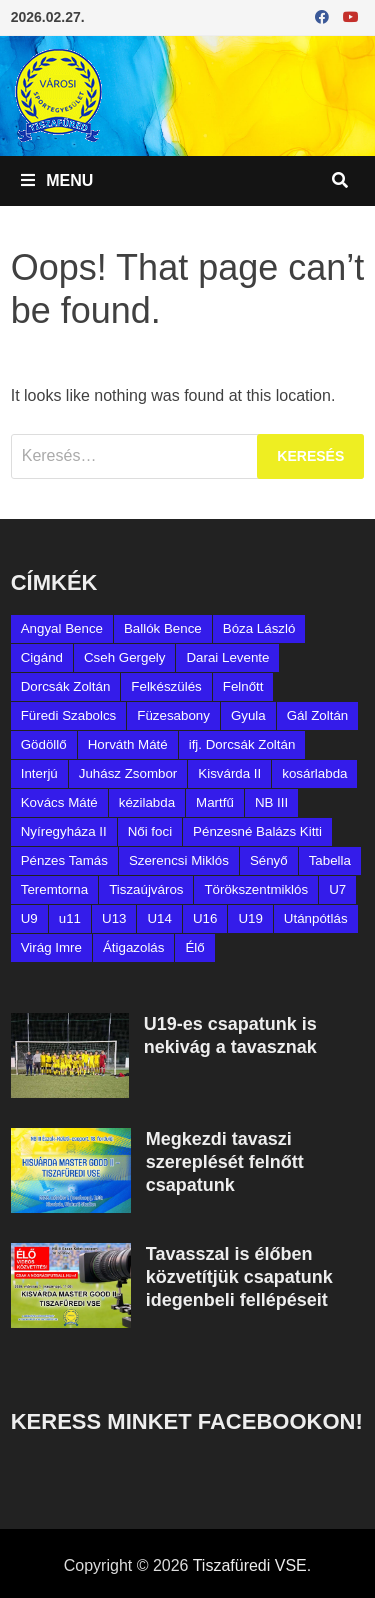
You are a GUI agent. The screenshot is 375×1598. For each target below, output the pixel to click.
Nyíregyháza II (64, 831)
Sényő (269, 860)
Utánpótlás (316, 918)
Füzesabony (173, 715)
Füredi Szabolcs (69, 715)
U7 (337, 889)
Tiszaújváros (146, 889)
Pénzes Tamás (64, 860)
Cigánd (42, 657)
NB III (271, 802)
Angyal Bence (62, 628)
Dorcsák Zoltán (66, 686)
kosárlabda (314, 773)
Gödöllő (44, 744)
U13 (114, 918)
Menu (57, 180)
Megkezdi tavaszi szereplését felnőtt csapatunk (225, 1162)
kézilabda (147, 802)
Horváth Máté (128, 744)
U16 (205, 918)
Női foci (150, 831)
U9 (29, 918)
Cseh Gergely (125, 657)
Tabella (330, 860)
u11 (70, 918)
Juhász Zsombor (128, 773)
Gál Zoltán (318, 715)
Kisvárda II (229, 773)
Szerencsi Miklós (179, 860)
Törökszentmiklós (256, 889)
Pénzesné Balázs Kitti (257, 831)
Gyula (248, 715)
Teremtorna (54, 889)
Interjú (39, 773)
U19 (250, 918)
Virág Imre (51, 947)
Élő (194, 947)
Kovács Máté (59, 802)
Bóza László (259, 628)
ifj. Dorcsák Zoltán (242, 744)
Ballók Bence (163, 628)
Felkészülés (166, 686)
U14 (159, 918)
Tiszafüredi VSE (250, 1565)
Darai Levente (227, 657)
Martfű (215, 802)
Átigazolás (134, 947)
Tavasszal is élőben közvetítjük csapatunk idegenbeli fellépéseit (239, 1277)
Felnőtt (243, 686)
